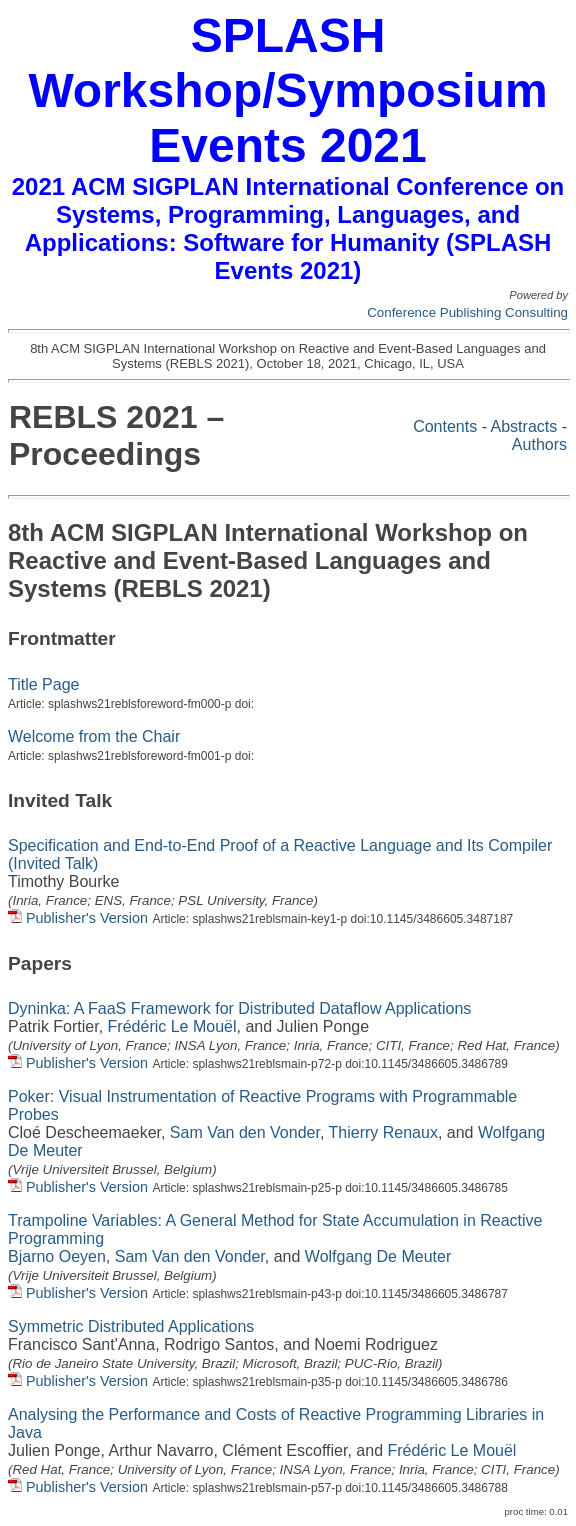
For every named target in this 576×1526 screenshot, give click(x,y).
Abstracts (524, 426)
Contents (445, 426)
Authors (539, 444)
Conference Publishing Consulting (467, 312)
